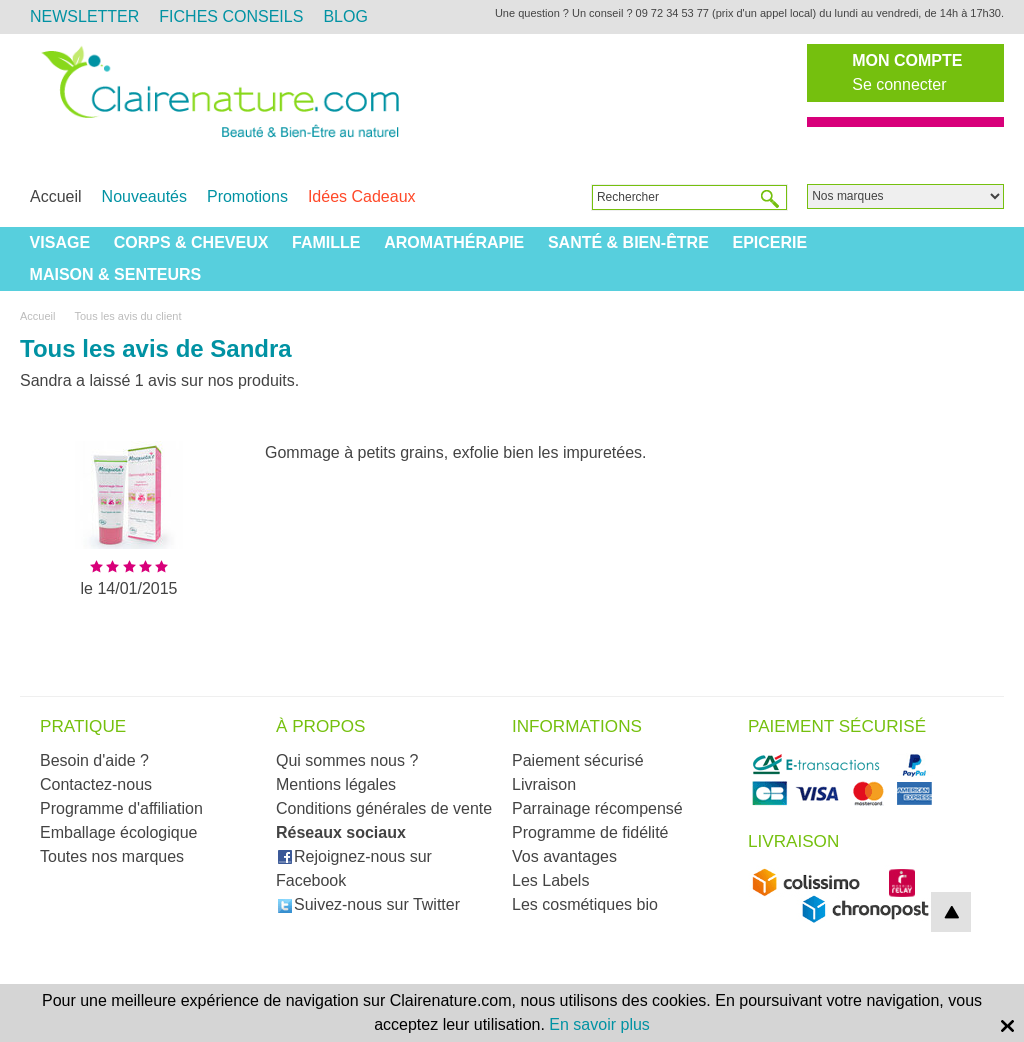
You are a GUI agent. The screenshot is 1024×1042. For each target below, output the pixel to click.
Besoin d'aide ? (94, 760)
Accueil (56, 196)
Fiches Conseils (231, 16)
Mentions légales (336, 784)
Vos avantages (564, 856)
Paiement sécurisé (578, 760)
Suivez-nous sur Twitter (368, 904)
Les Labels (550, 880)
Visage (60, 242)
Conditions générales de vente (384, 808)
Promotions (247, 196)
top (951, 912)
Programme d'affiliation (121, 808)
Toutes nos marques (112, 856)
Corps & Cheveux (191, 242)
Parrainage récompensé (597, 808)
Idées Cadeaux (362, 196)
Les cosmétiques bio (585, 904)
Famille (326, 242)
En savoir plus (599, 1024)
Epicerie (769, 242)
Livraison (544, 784)
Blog (345, 16)
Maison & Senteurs (116, 274)
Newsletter (84, 16)
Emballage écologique (118, 832)
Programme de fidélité (590, 832)
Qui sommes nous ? (347, 760)
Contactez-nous (96, 784)
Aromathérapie (454, 242)
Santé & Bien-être (628, 242)
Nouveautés (144, 196)
